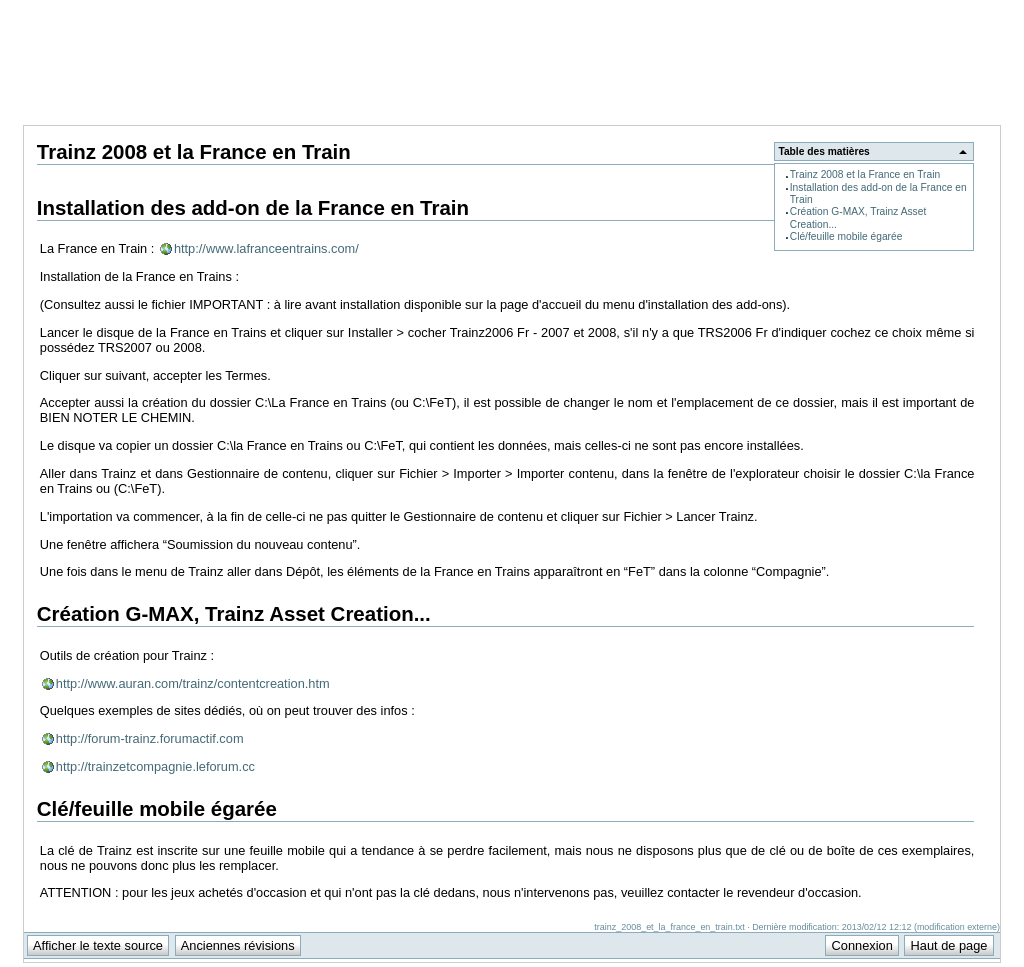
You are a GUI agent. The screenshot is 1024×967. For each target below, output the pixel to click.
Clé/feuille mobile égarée (846, 236)
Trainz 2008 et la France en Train (865, 174)
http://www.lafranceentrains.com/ (266, 248)
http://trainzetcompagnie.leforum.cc (155, 766)
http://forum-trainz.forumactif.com (150, 738)
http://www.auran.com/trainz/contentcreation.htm (193, 683)
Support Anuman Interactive (896, 11)
